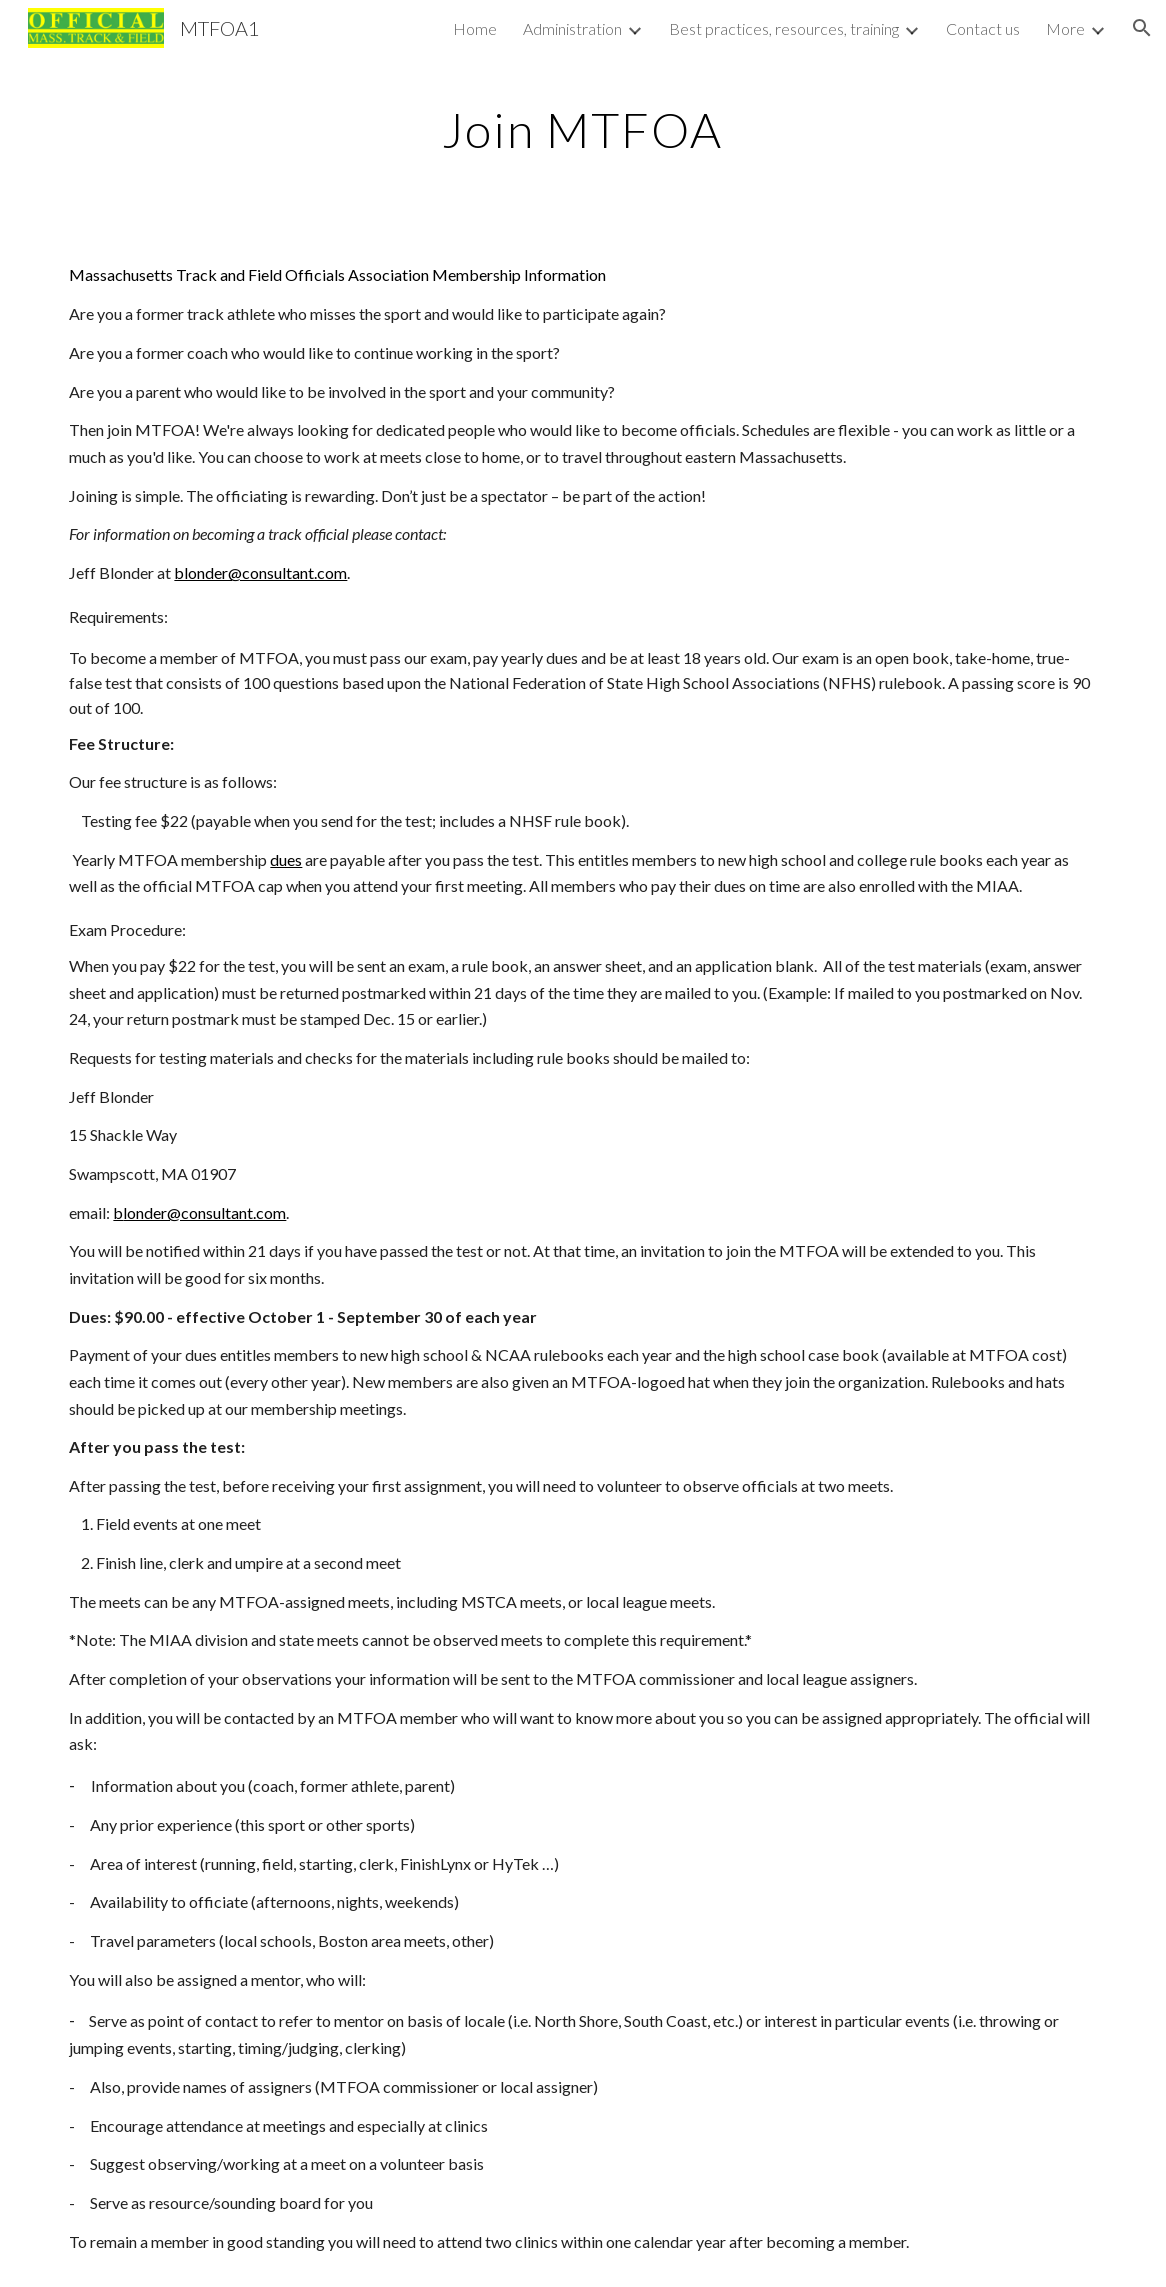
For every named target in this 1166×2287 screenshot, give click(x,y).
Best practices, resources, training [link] (784, 28)
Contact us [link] (983, 28)
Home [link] (475, 28)
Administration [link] (572, 28)
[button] (1142, 28)
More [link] (1065, 28)
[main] (583, 125)
